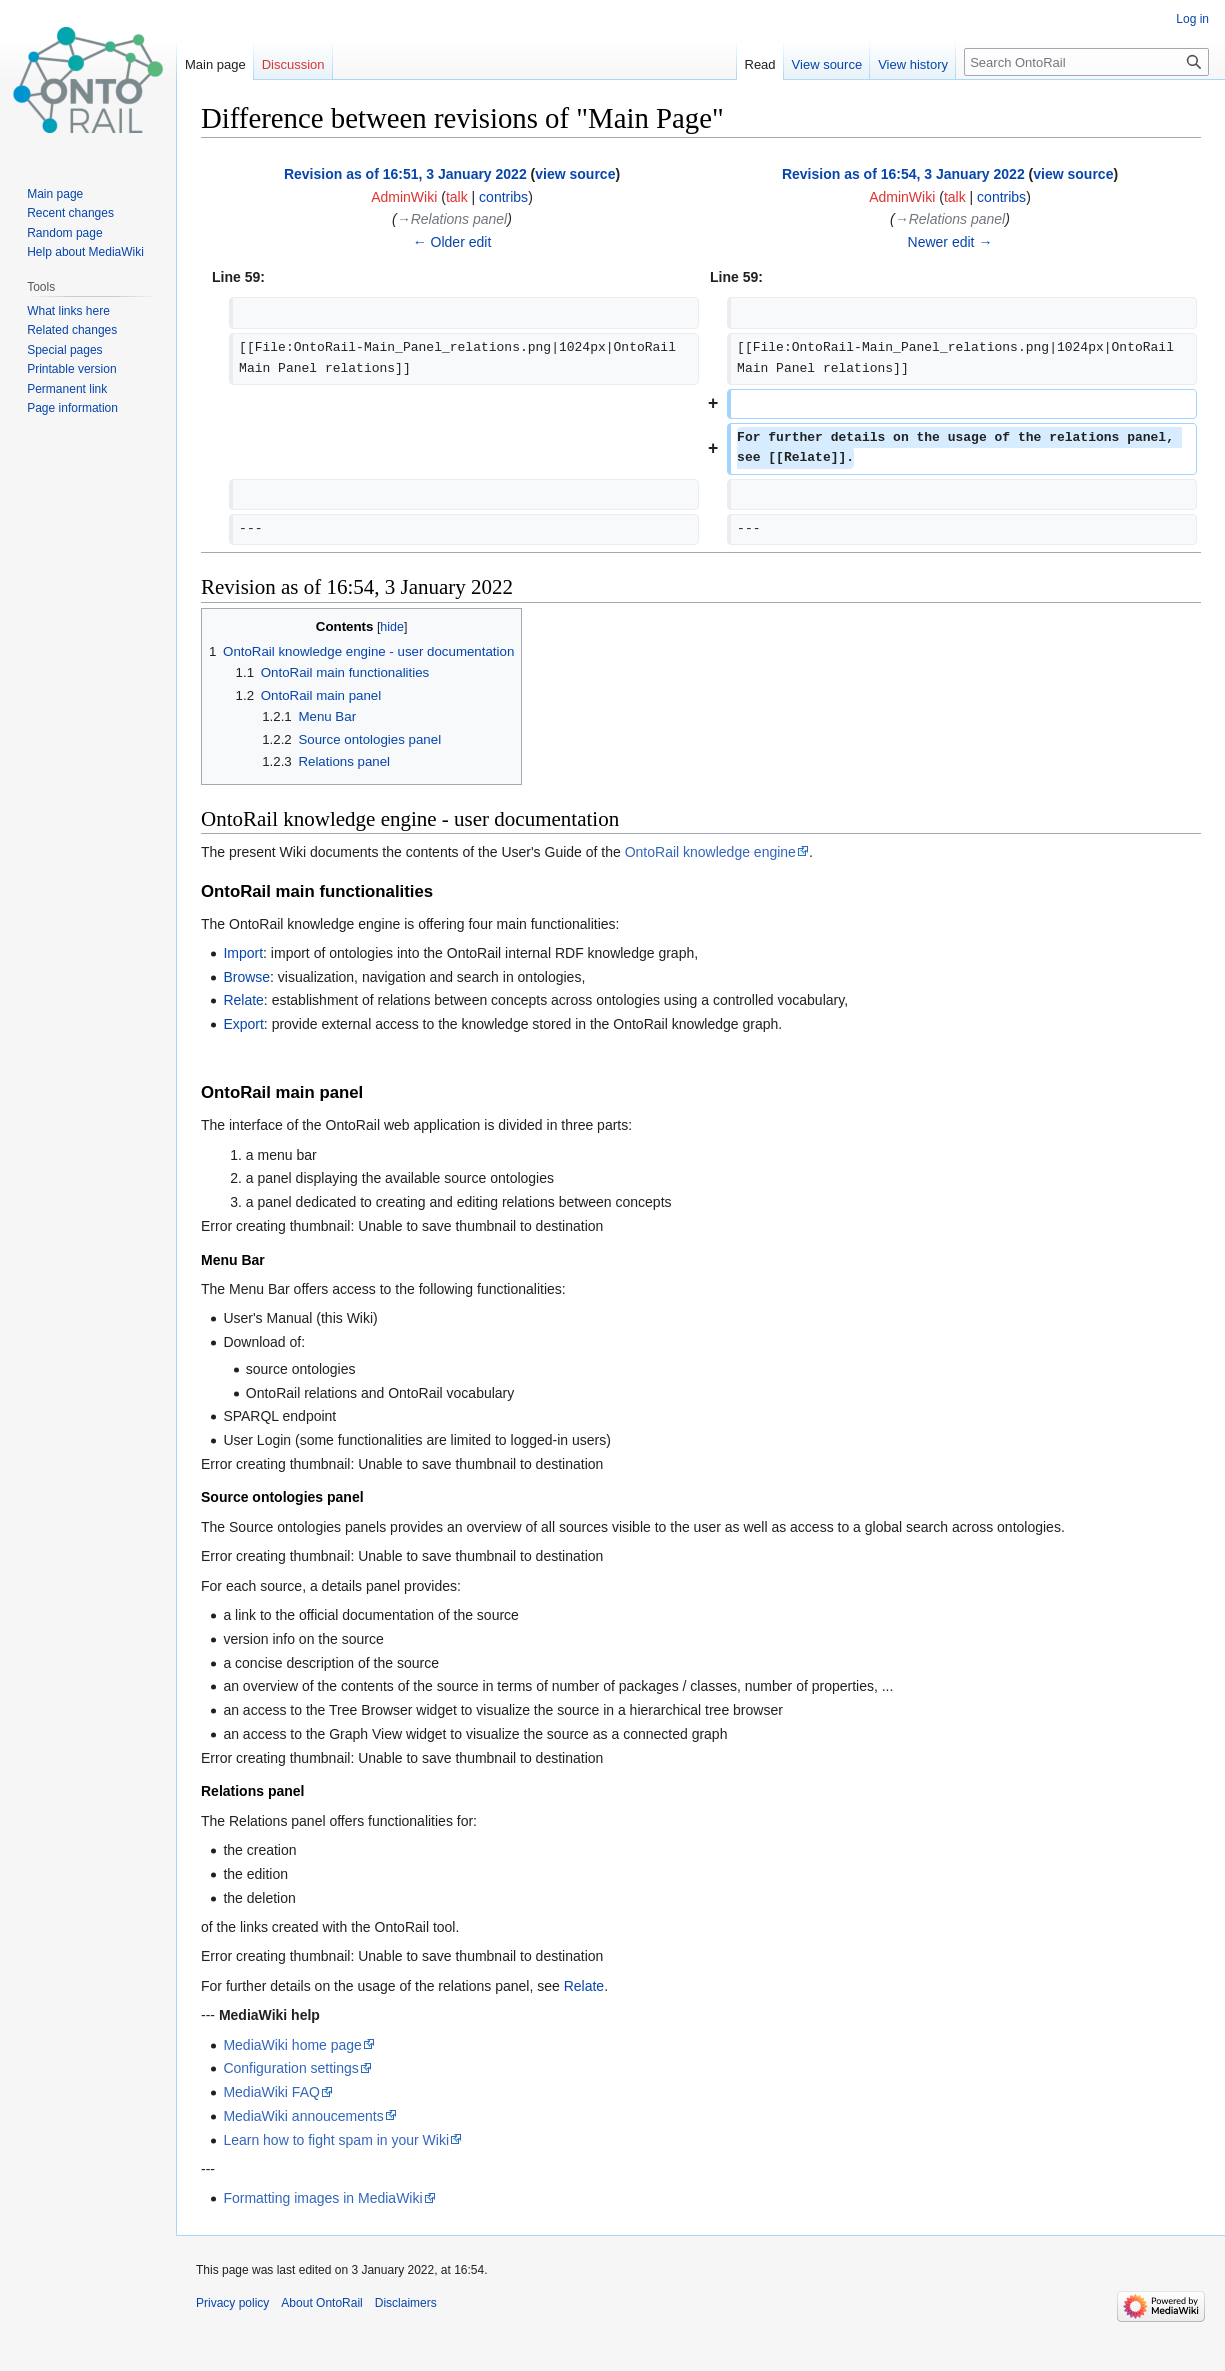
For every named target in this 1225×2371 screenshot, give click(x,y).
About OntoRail (321, 2303)
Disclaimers (406, 2303)
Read (760, 64)
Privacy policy (232, 2303)
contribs (503, 197)
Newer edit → (950, 242)
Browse (246, 977)
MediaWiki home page (292, 2045)
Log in (1192, 19)
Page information (72, 408)
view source (575, 174)
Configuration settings (290, 2068)
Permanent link (67, 389)
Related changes (72, 330)
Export (243, 1024)
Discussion (293, 64)
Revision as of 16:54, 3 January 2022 (903, 174)
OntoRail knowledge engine (710, 852)
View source (827, 64)
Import (243, 953)
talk (457, 197)
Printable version (71, 369)
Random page (64, 233)
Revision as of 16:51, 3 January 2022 (405, 174)
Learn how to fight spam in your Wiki (336, 2140)
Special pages (64, 350)
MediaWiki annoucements (303, 2116)
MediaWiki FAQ (271, 2092)
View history (913, 64)
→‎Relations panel (452, 219)
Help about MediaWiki (85, 252)
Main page (215, 64)
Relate (243, 1000)
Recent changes (70, 213)
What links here (68, 311)
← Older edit (452, 242)
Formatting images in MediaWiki (322, 2198)
